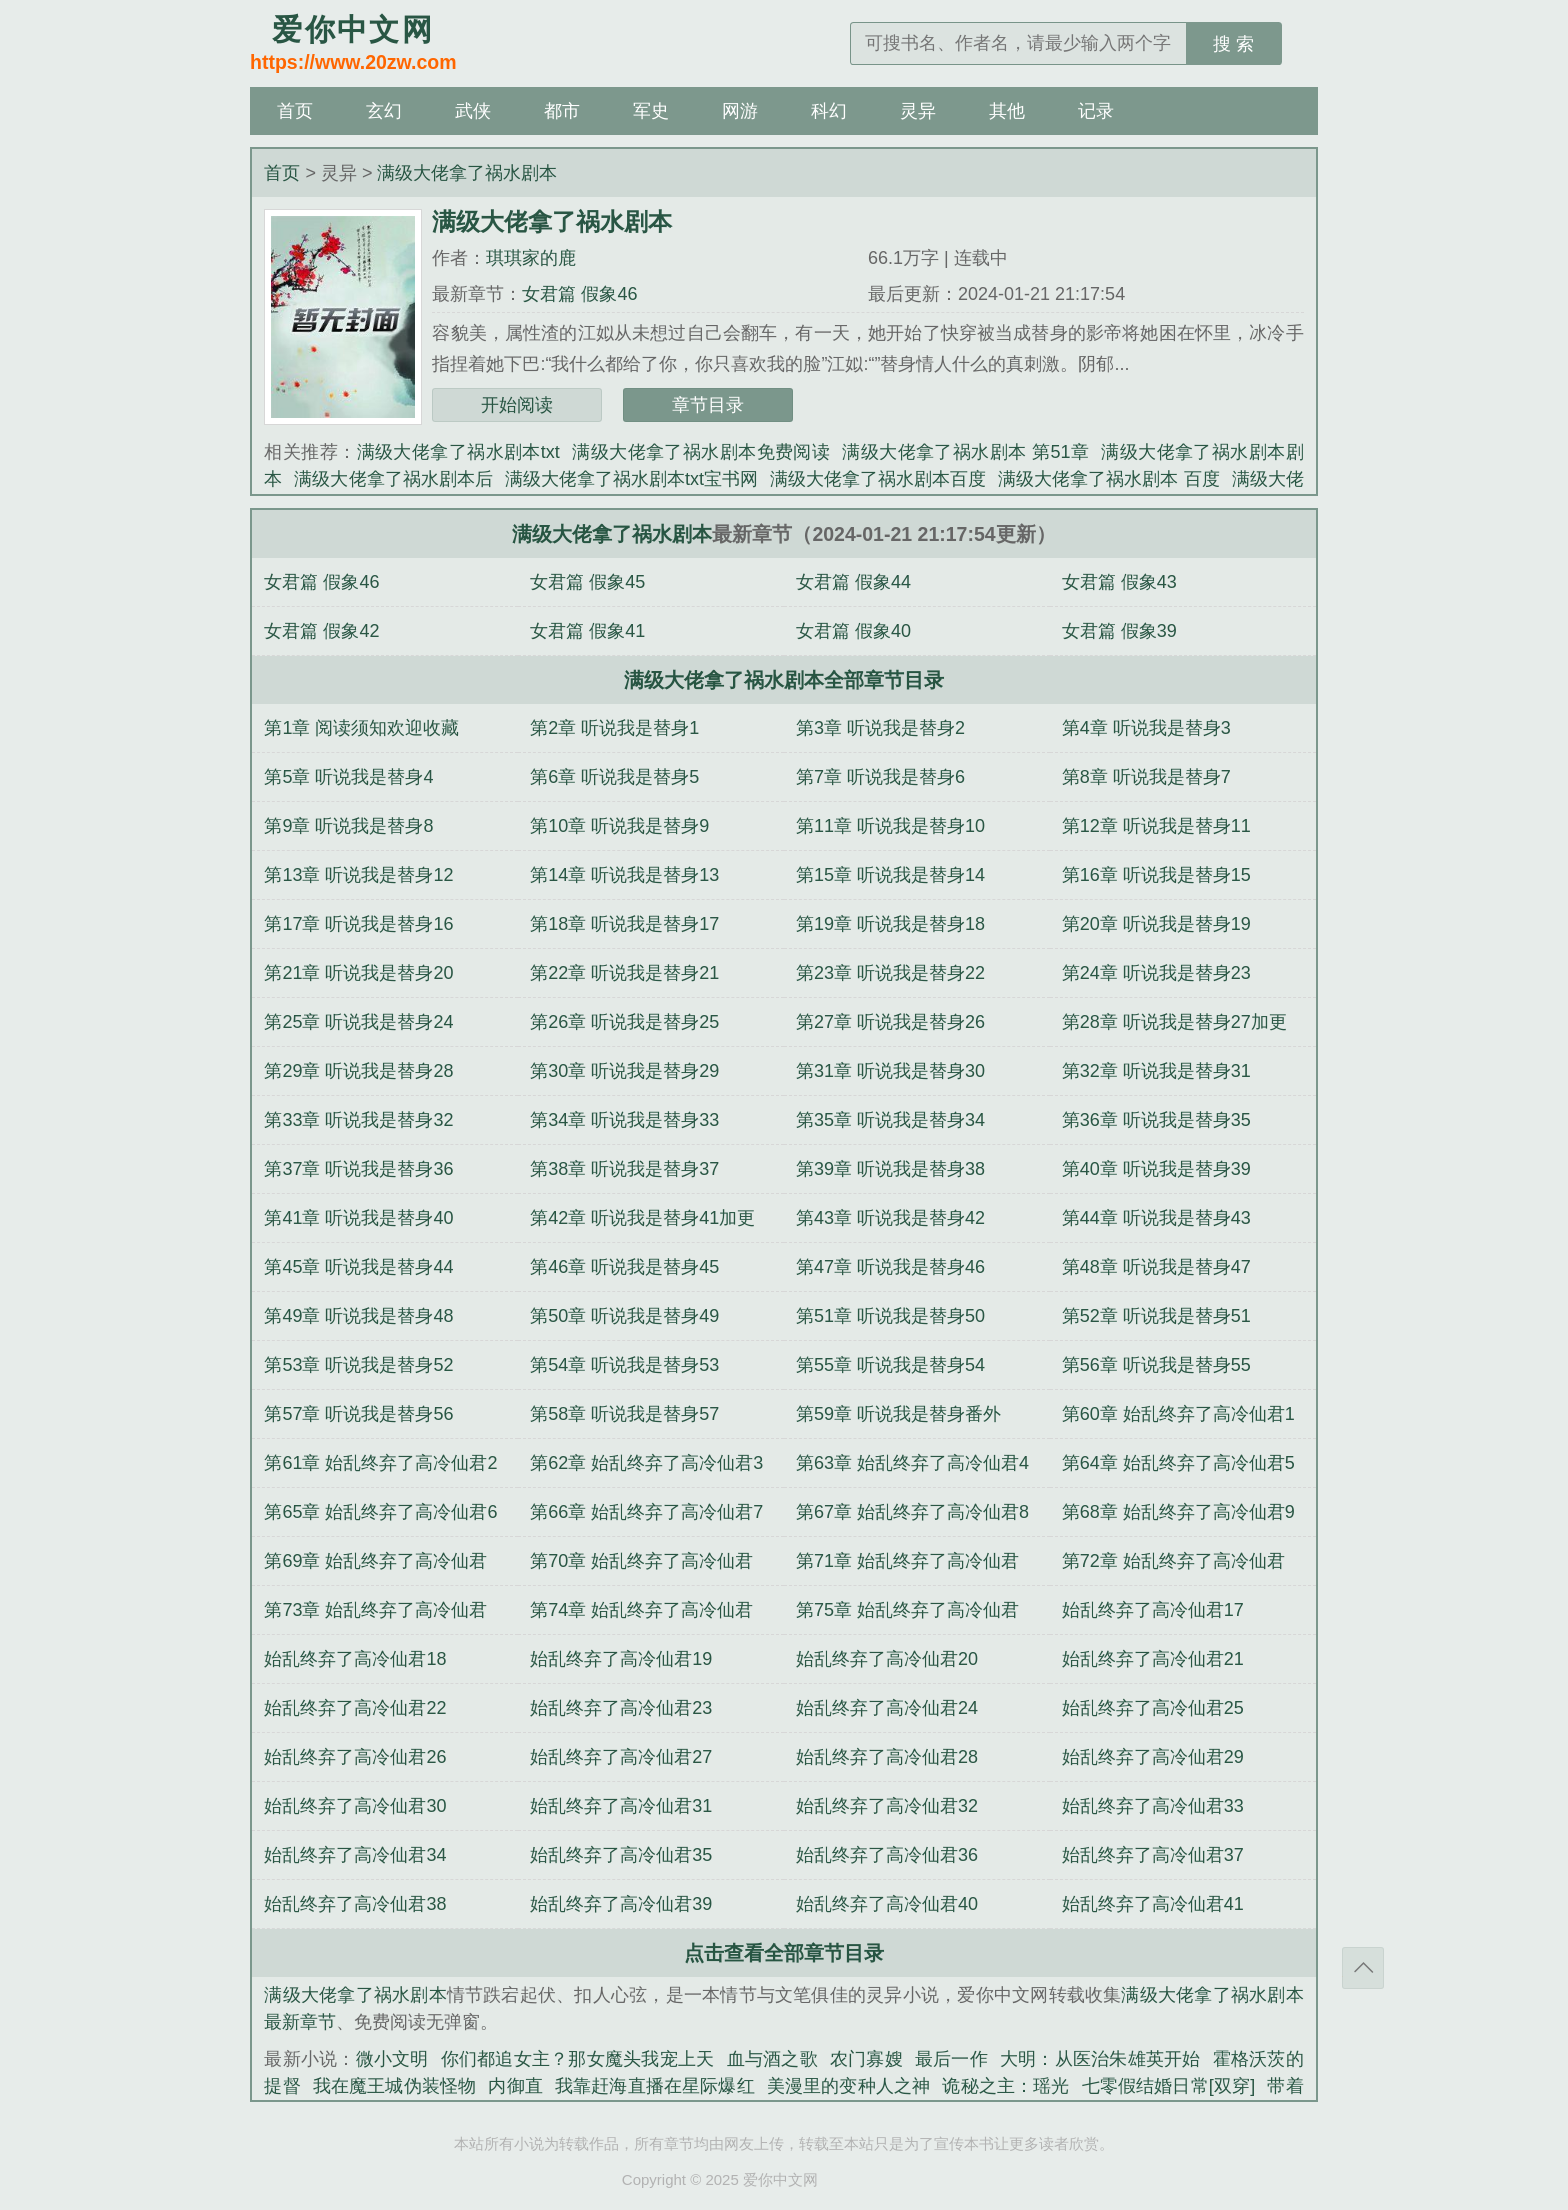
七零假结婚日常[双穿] (1169, 2086)
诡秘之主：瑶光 (1005, 2086)
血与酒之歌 (772, 2059)
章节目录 (708, 405)
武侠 (473, 111)
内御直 (515, 2086)
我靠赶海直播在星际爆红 (655, 2086)
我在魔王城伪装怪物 (395, 2086)
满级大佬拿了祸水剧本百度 (878, 479)
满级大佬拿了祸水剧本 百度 (1108, 479)
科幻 (829, 111)
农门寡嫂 (866, 2059)
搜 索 (1233, 44)
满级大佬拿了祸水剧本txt (458, 452)
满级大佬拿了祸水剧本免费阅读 (701, 452)
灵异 (918, 111)
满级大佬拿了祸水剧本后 (393, 479)
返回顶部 (1363, 1968)
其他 (1007, 111)
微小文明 (392, 2059)
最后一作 (951, 2059)
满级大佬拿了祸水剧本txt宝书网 (631, 479)
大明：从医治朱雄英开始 (1100, 2059)
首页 (295, 111)
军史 (651, 111)
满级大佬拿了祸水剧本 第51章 (965, 452)
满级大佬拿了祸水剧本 (467, 173)
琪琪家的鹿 (531, 258)
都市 (562, 111)
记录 (1096, 111)
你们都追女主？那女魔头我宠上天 (578, 2059)
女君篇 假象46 (579, 294)
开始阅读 (517, 405)
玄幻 (384, 111)
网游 (740, 111)
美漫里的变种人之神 (849, 2086)
